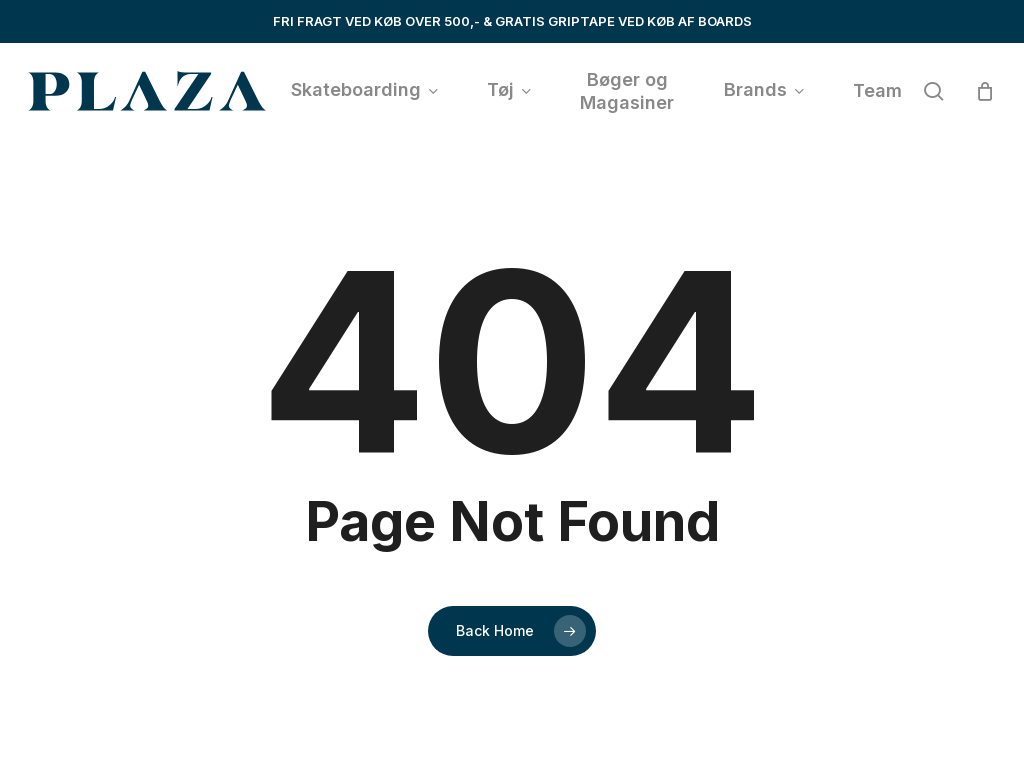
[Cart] (985, 91)
